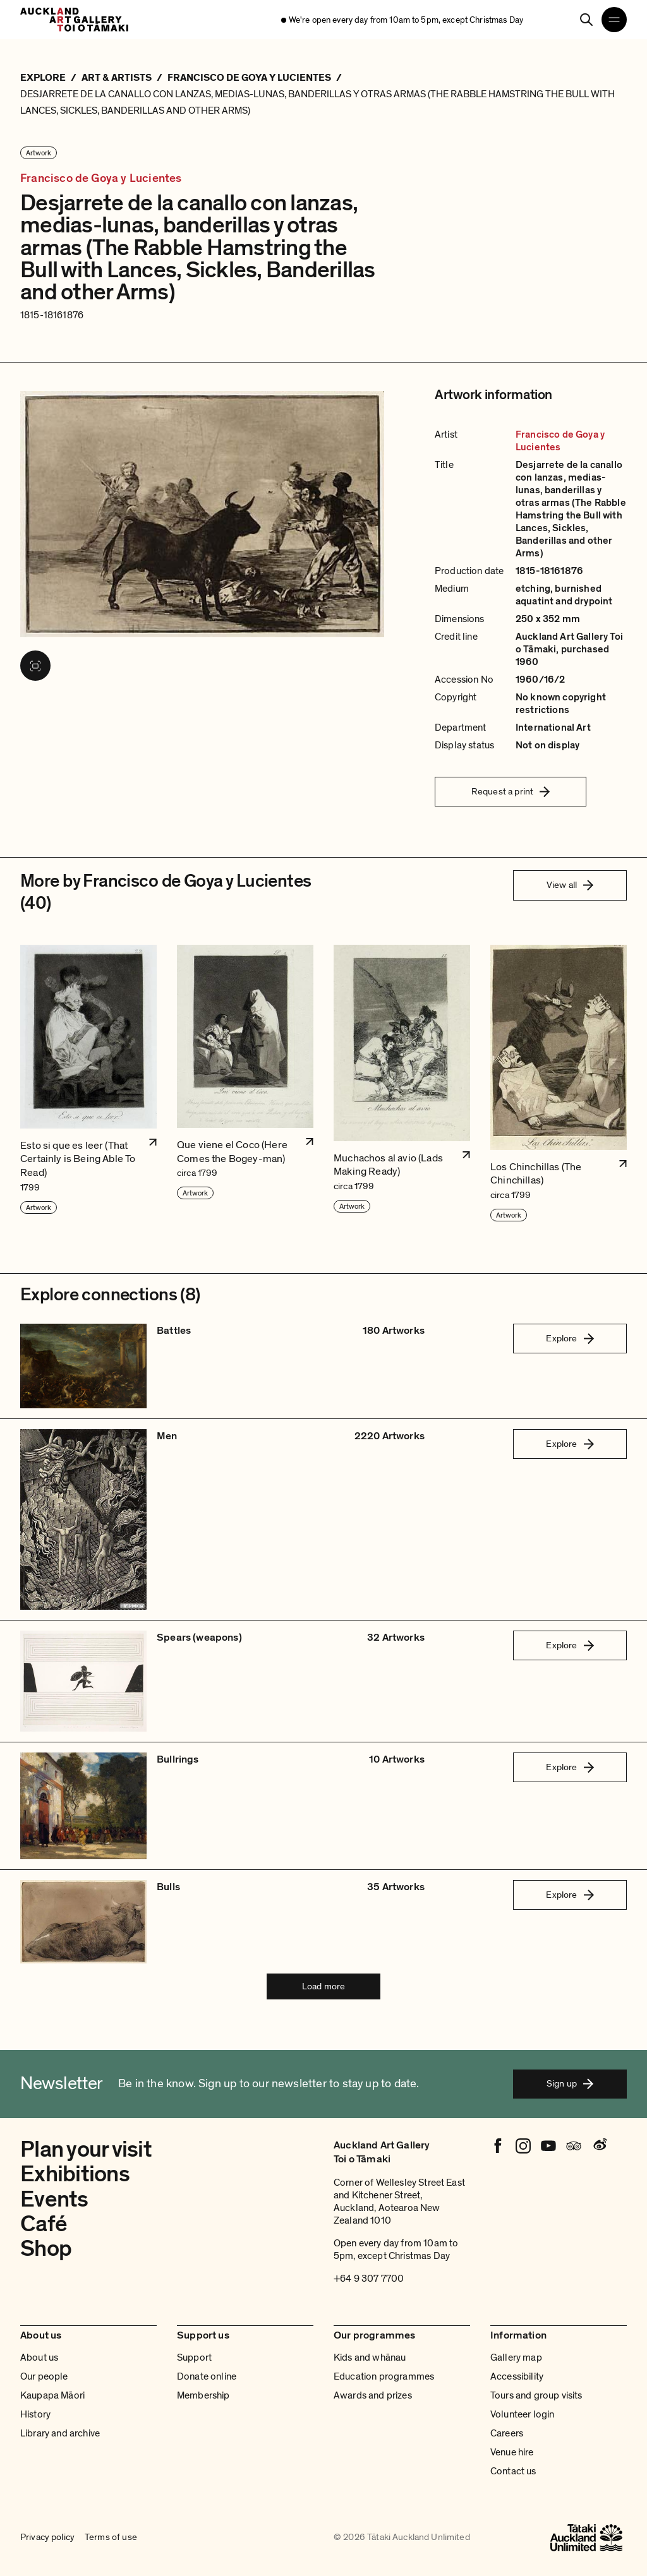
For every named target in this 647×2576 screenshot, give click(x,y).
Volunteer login (522, 2414)
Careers (506, 2433)
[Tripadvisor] (573, 2146)
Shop (45, 2248)
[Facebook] (497, 2146)
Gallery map (516, 2357)
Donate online (206, 2376)
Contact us (513, 2471)
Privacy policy (47, 2537)
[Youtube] (548, 2146)
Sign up (570, 2083)
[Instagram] (523, 2146)
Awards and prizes (373, 2395)
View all (570, 884)
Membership (203, 2395)
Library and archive (60, 2433)
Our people (44, 2376)
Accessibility (516, 2376)
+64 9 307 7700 (369, 2278)
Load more (323, 1986)
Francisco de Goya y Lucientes (100, 178)
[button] (88, 1084)
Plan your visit (86, 2149)
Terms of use (111, 2537)
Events (54, 2199)
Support (194, 2357)
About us (39, 2357)
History (35, 2414)
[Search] (586, 19)
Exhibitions (75, 2174)
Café (43, 2223)
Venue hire (512, 2452)
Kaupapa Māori (52, 2395)
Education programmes (384, 2376)
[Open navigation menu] (614, 19)
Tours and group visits (536, 2395)
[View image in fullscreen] (35, 665)
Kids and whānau (370, 2357)
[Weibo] (599, 2146)
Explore (569, 1338)
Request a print (510, 791)
